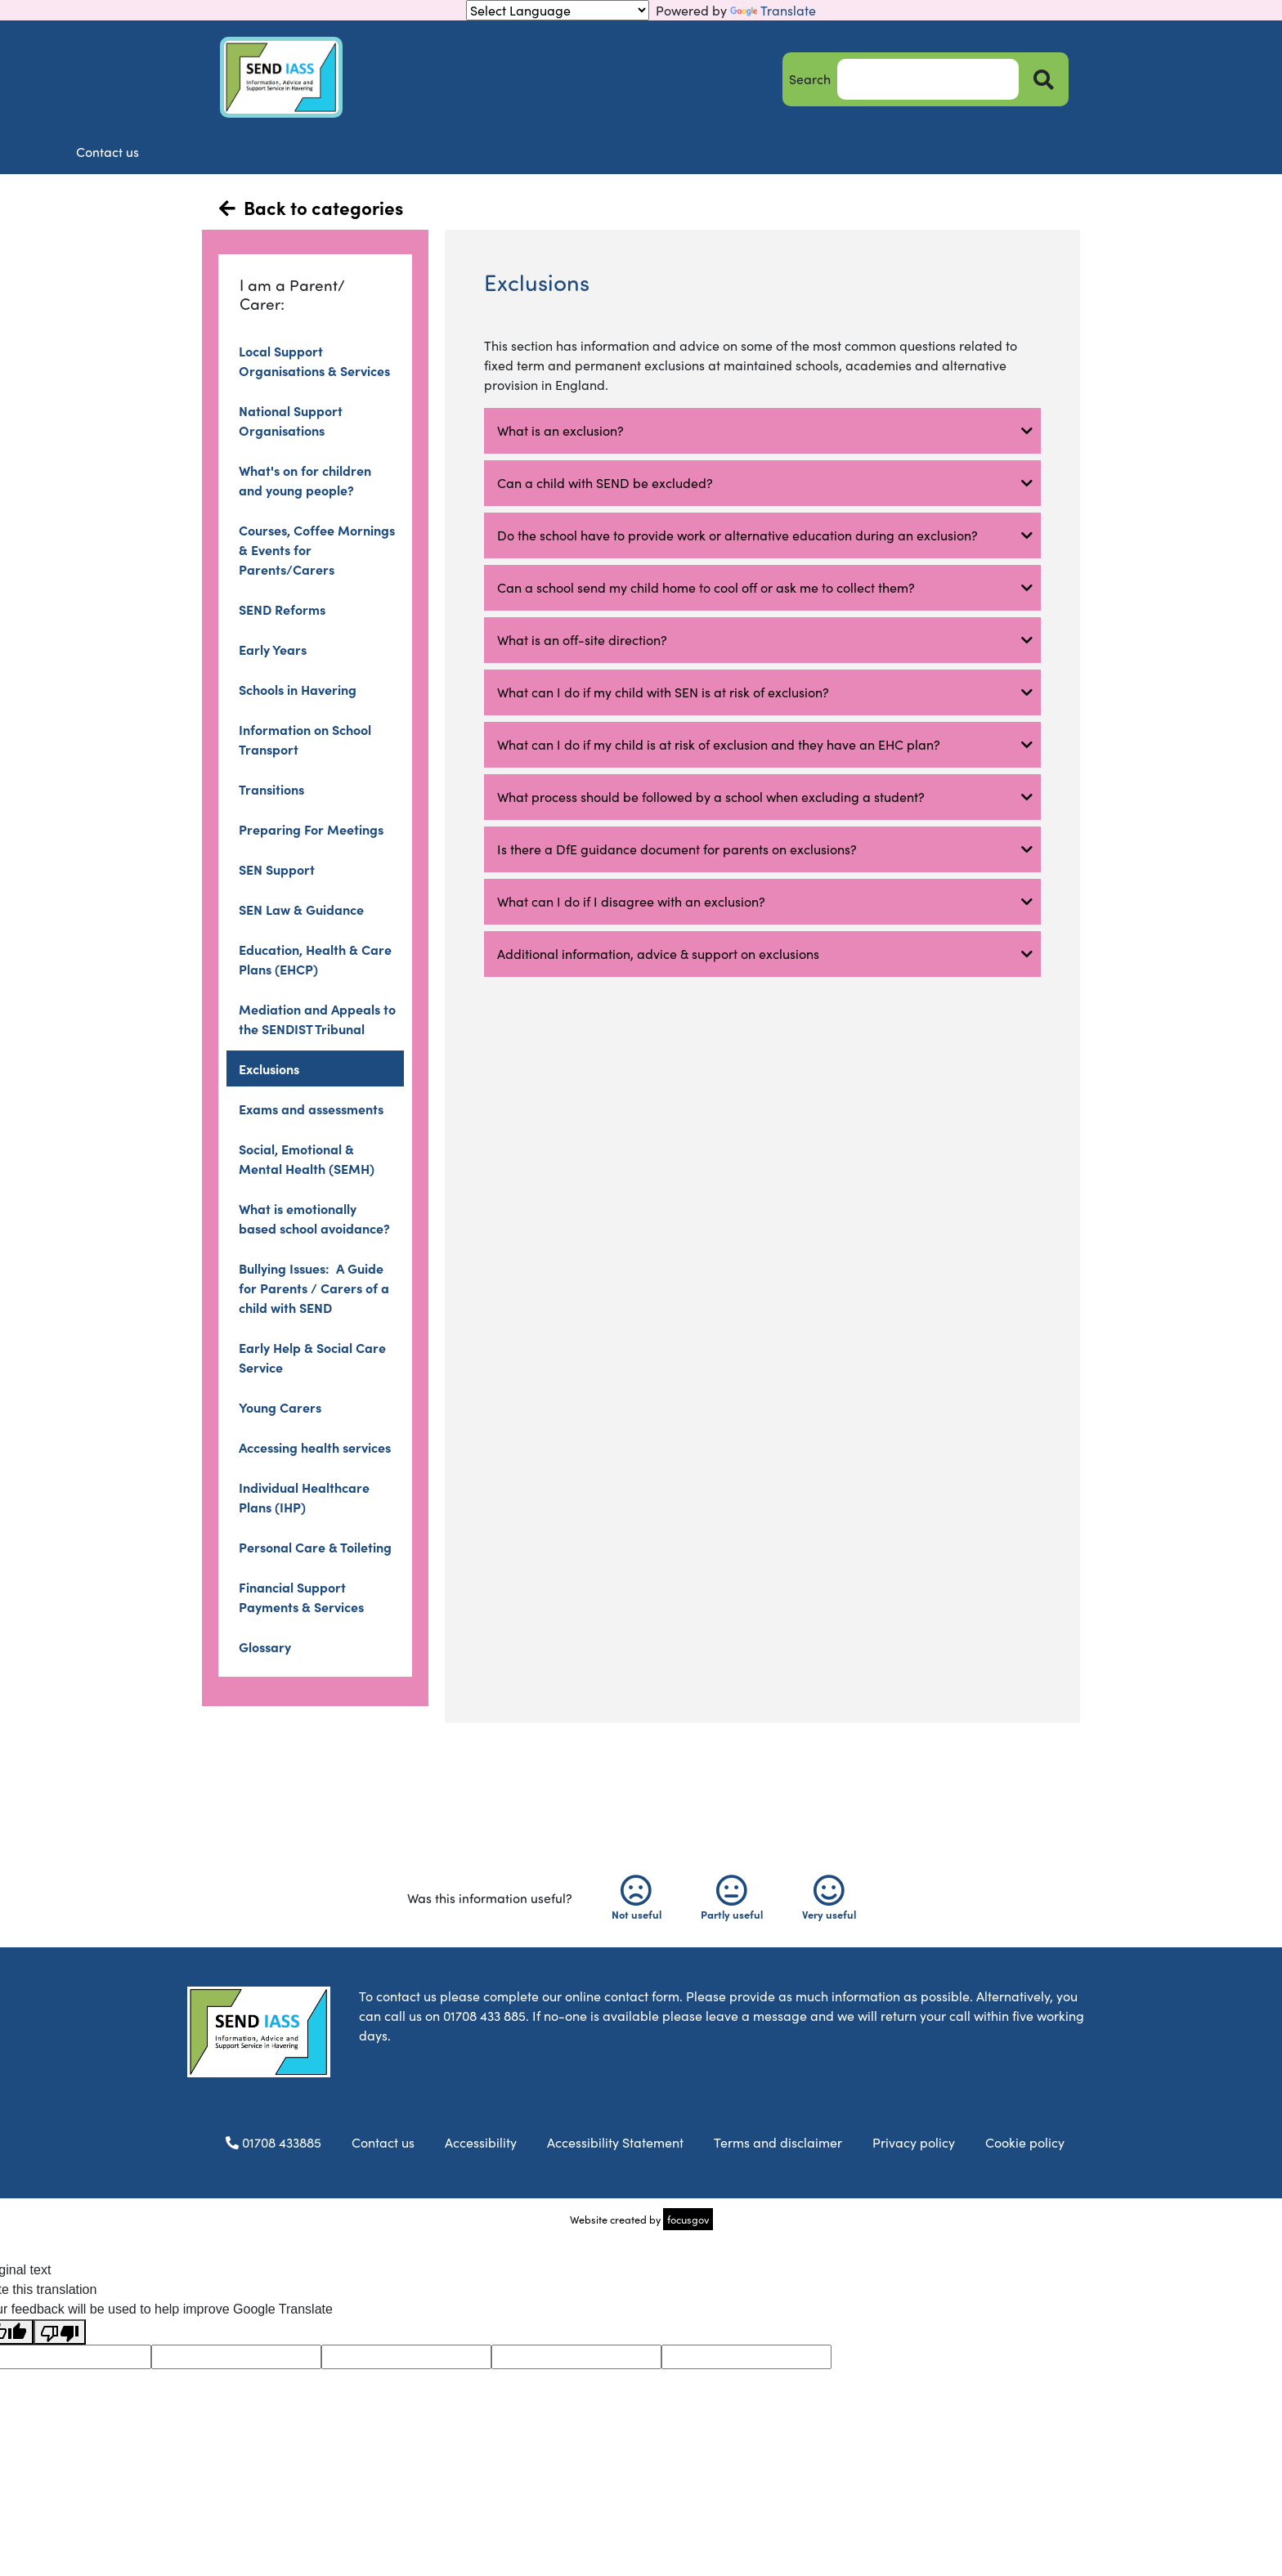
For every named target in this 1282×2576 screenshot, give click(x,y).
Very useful (829, 1898)
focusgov (688, 2219)
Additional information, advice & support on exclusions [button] (658, 953)
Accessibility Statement (615, 2142)
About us (413, 152)
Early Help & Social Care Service (312, 1357)
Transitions (271, 789)
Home (262, 152)
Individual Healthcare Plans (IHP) (304, 1497)
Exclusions (269, 1068)
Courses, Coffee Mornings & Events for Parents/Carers (317, 549)
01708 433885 (269, 2142)
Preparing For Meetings (311, 829)
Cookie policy (1025, 2142)
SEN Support (277, 869)
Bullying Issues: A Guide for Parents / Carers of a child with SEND (314, 1287)
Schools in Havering (297, 689)
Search (810, 79)
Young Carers (280, 1407)
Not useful (636, 1898)
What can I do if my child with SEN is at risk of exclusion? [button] (666, 692)
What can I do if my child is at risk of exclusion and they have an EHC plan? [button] (718, 744)
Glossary (265, 1646)
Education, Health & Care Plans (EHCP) (315, 959)
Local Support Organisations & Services (314, 360)
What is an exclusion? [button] (560, 430)
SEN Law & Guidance (301, 909)
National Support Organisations (291, 420)
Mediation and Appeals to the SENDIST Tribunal (317, 1018)
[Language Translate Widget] (557, 10)
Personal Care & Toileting (315, 1547)
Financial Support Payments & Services (301, 1596)
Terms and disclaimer (778, 2142)
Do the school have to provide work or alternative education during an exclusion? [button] (737, 535)
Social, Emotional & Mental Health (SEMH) (306, 1158)
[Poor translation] (60, 2332)
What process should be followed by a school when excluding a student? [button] (711, 796)
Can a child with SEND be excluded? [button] (605, 482)
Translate (773, 10)
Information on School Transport (305, 739)
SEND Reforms (282, 609)
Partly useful (732, 1898)
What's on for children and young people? (305, 480)
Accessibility (481, 2142)
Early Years (273, 649)
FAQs (864, 152)
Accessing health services (315, 1447)
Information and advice (563, 152)
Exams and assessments (311, 1109)
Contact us (1015, 152)
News (714, 152)
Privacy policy (913, 2142)
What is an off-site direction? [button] (582, 639)
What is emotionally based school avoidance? (314, 1218)
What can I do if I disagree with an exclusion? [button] (631, 901)
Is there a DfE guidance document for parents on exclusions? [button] (677, 849)
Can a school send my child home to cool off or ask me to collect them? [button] (706, 587)
